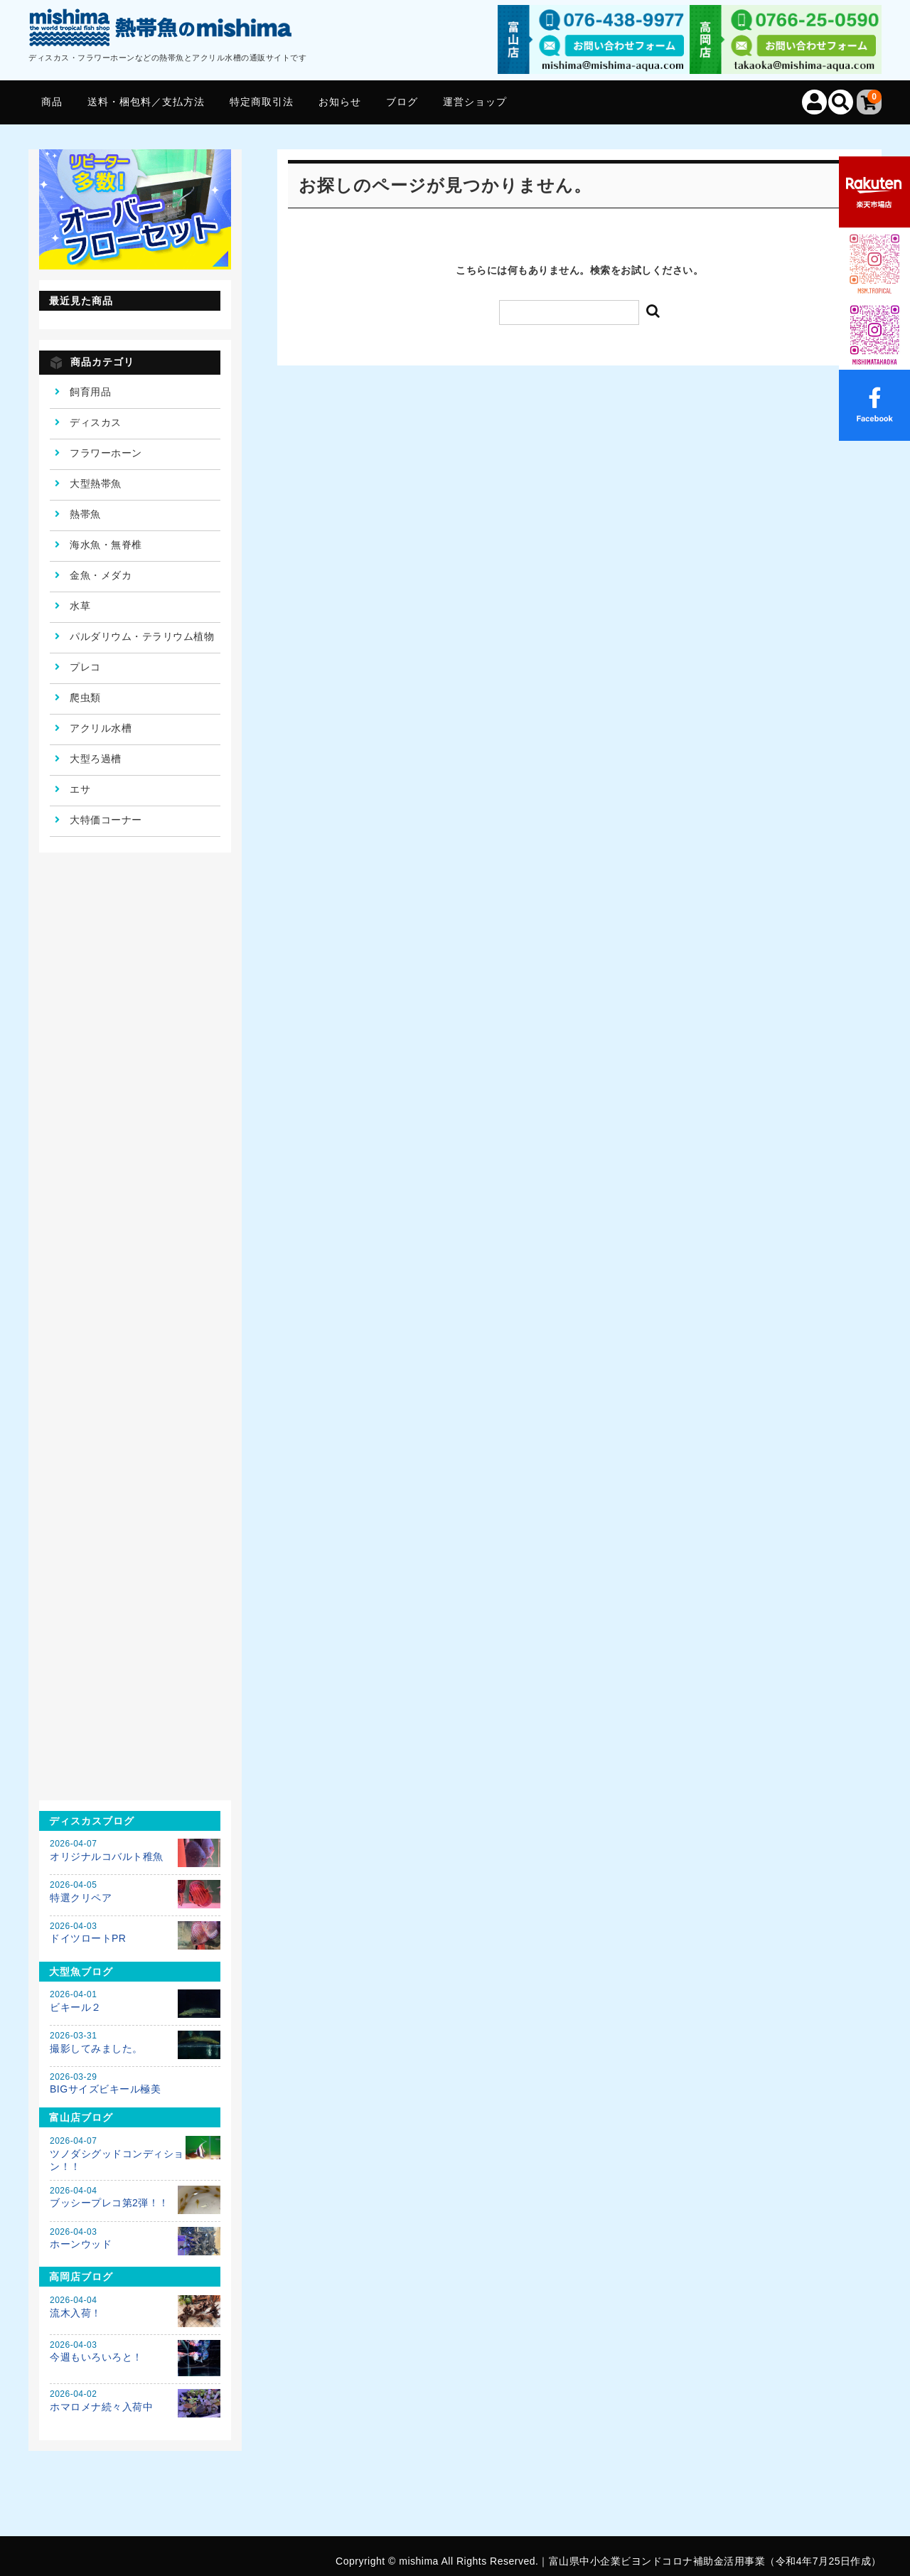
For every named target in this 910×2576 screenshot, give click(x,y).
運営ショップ (475, 101)
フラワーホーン (106, 453)
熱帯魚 (85, 514)
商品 (52, 101)
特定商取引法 (262, 101)
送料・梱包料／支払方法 (146, 101)
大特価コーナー (106, 819)
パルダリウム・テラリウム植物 (142, 636)
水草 (80, 605)
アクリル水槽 (101, 728)
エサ (80, 789)
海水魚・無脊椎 (106, 544)
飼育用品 (90, 391)
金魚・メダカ (101, 575)
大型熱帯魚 (96, 483)
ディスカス (96, 422)
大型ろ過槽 (96, 758)
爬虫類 (85, 697)
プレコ (85, 667)
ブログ (402, 101)
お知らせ (339, 101)
